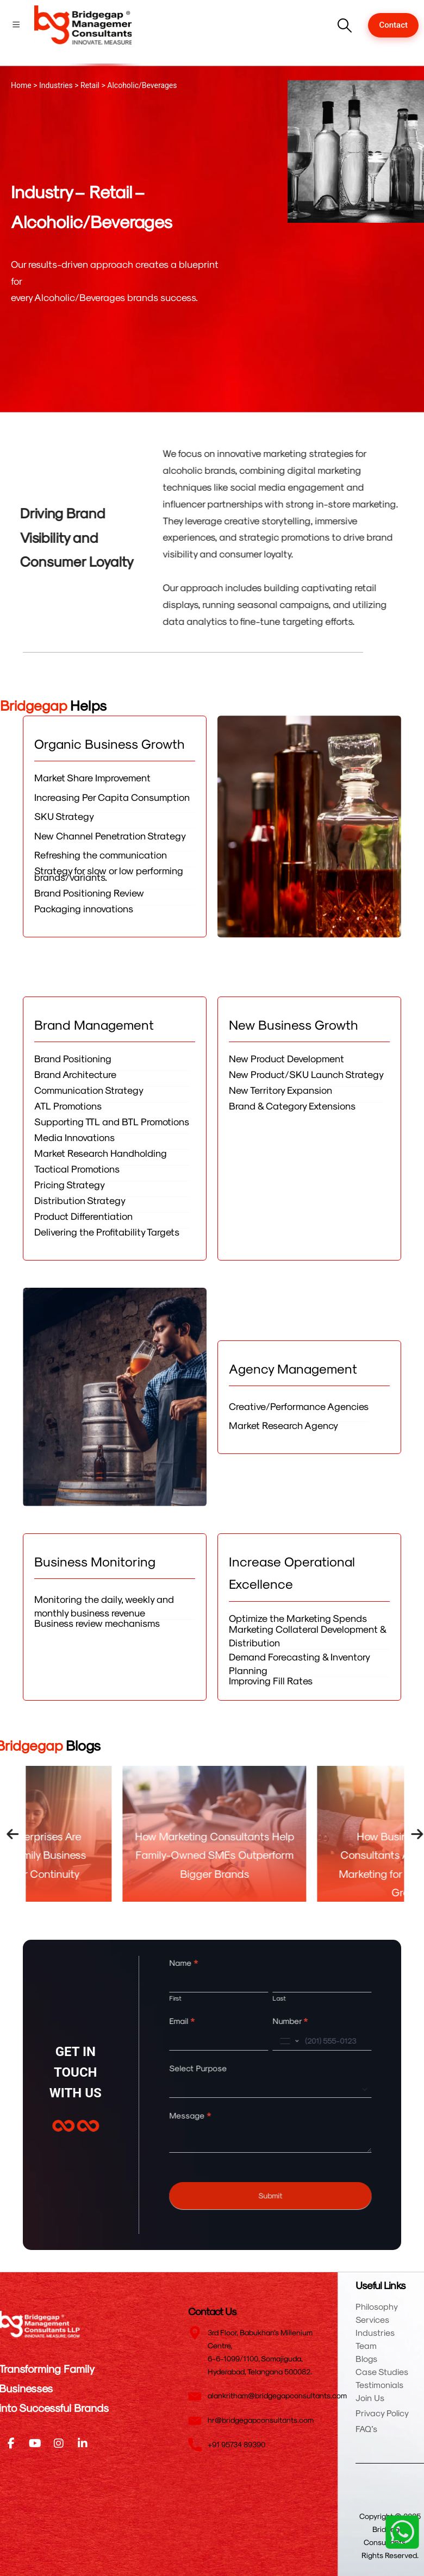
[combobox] (301, 2041)
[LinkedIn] (83, 2443)
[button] (344, 25)
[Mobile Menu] (16, 25)
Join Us (370, 2397)
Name (197, 1962)
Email (196, 2021)
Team (366, 2345)
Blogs (366, 2358)
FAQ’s (366, 2428)
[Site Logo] (83, 25)
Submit (284, 2195)
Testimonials (379, 2384)
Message (204, 2115)
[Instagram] (59, 2443)
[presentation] (26, 1833)
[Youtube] (35, 2443)
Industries (375, 2332)
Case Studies (382, 2371)
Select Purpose (212, 2068)
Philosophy (377, 2306)
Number (303, 2021)
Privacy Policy (382, 2413)
